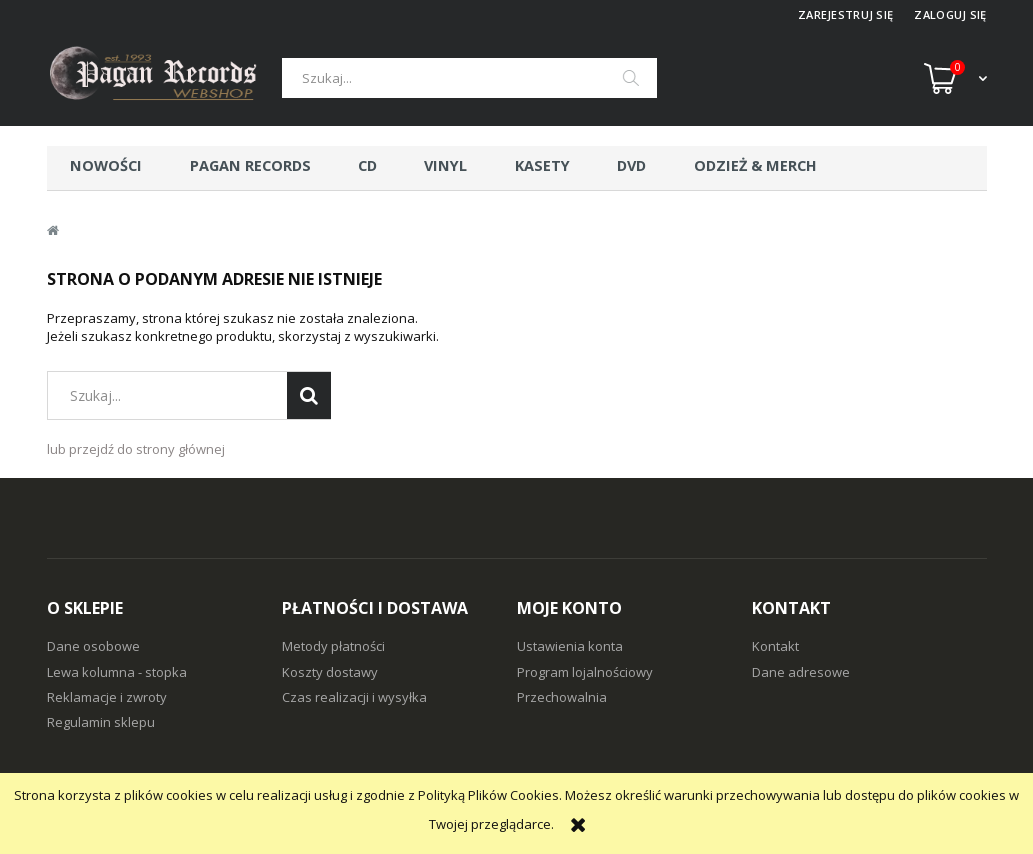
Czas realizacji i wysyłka (354, 697)
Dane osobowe (93, 646)
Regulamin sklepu (101, 722)
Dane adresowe (801, 672)
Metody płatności (333, 646)
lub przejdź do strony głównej (136, 449)
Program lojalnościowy (585, 672)
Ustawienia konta (570, 646)
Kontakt (775, 646)
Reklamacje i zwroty (107, 697)
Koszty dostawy (330, 672)
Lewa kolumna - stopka (117, 672)
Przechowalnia (562, 697)
